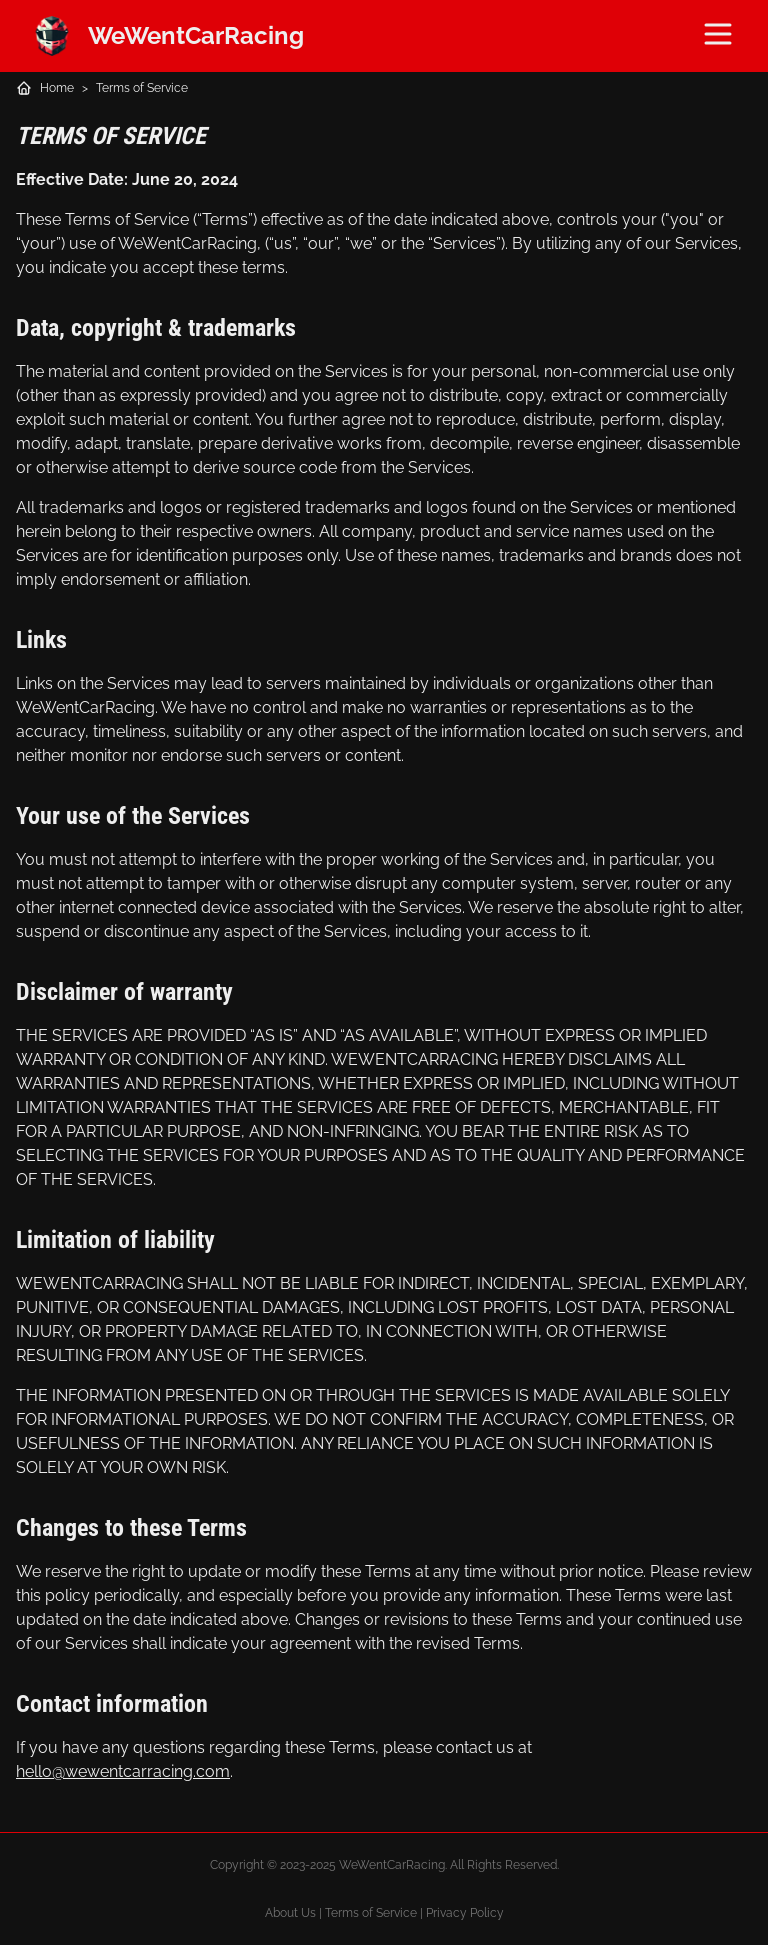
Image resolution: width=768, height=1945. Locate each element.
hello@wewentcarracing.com (123, 1771)
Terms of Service (142, 88)
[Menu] (718, 34)
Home (57, 88)
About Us (290, 1913)
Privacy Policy (465, 1913)
